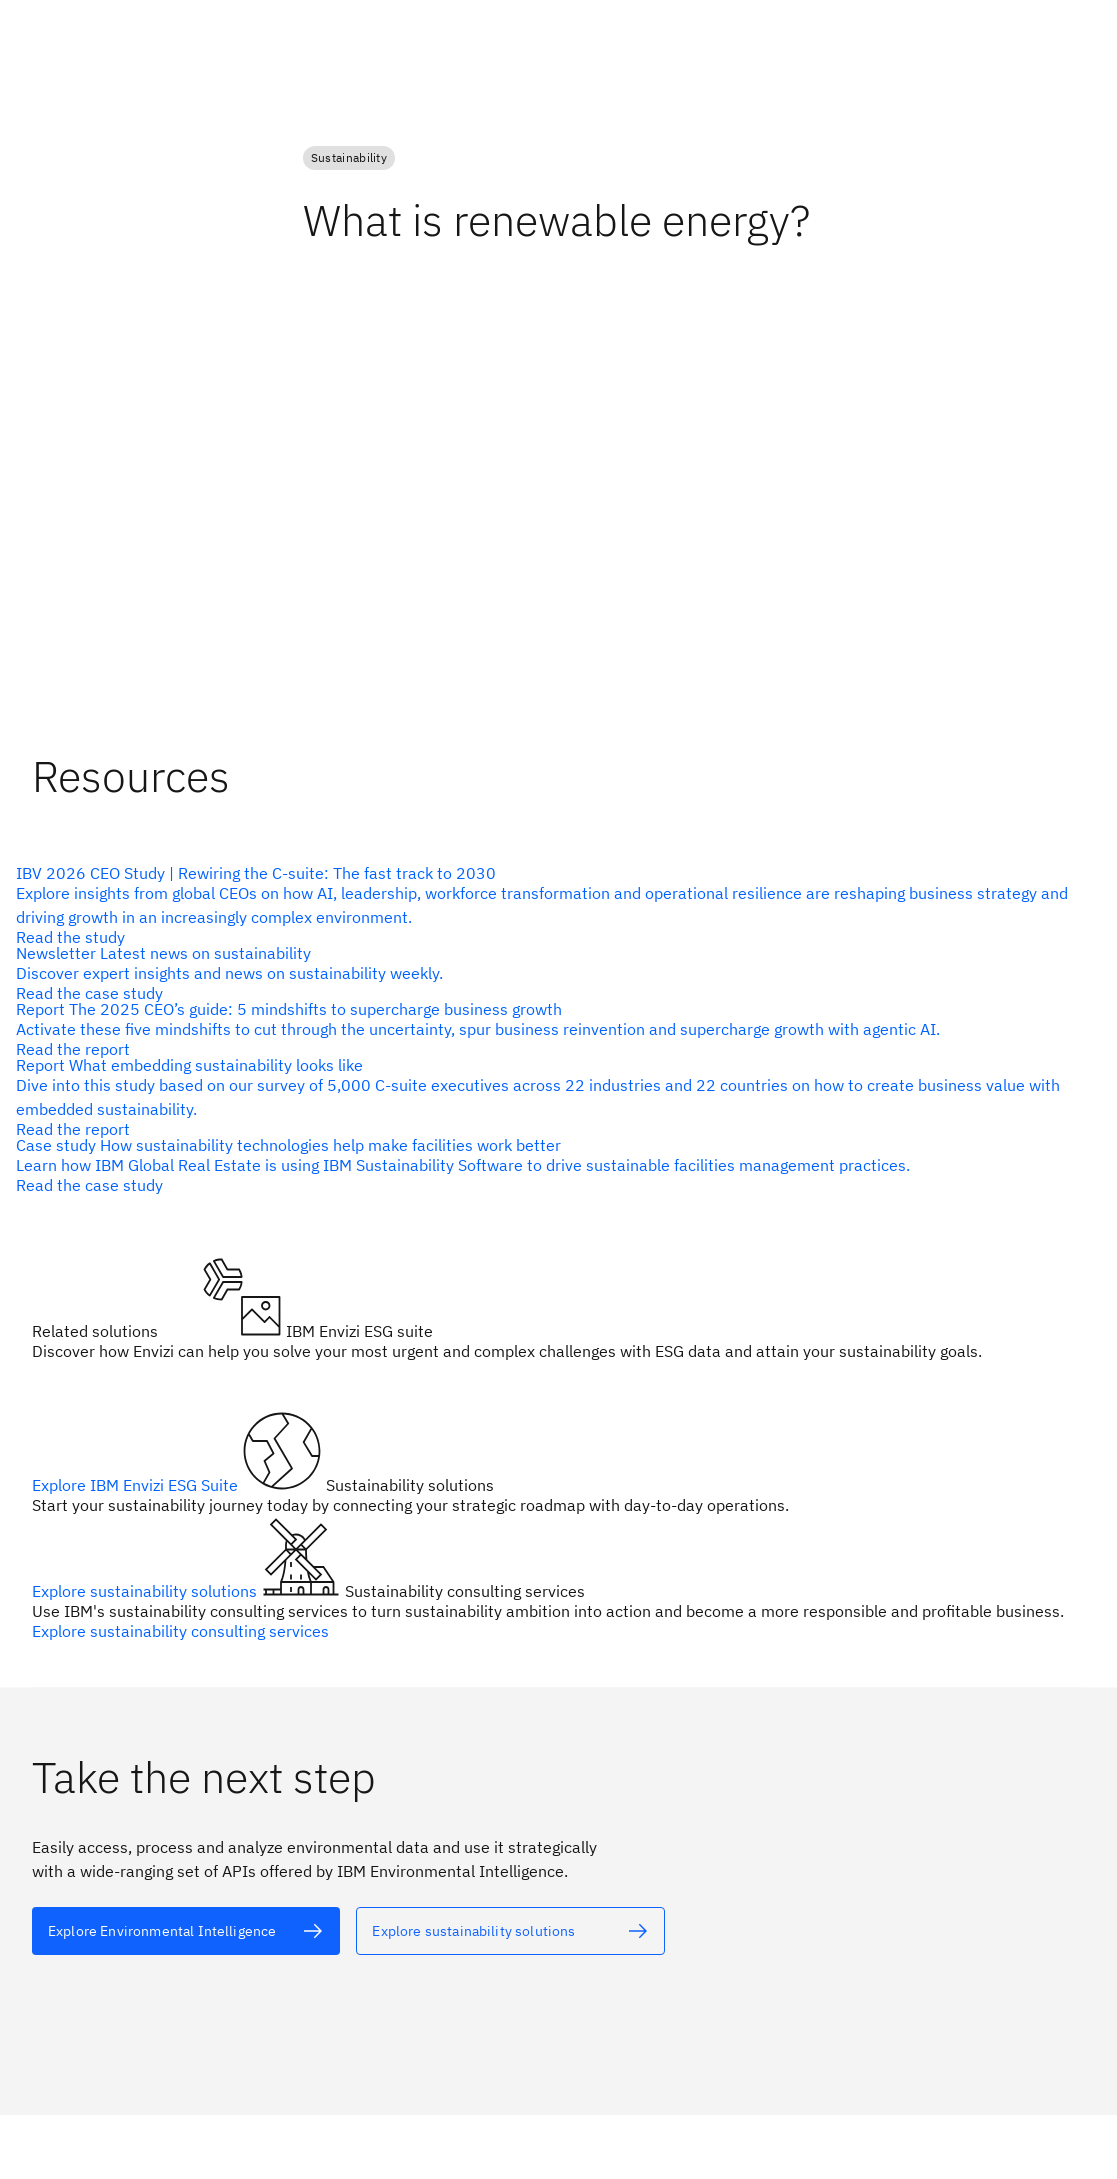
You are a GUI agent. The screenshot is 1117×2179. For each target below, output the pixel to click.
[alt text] (550, 905)
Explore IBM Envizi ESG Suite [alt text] (137, 1485)
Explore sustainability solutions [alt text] (146, 1591)
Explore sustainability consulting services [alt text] (180, 1631)
